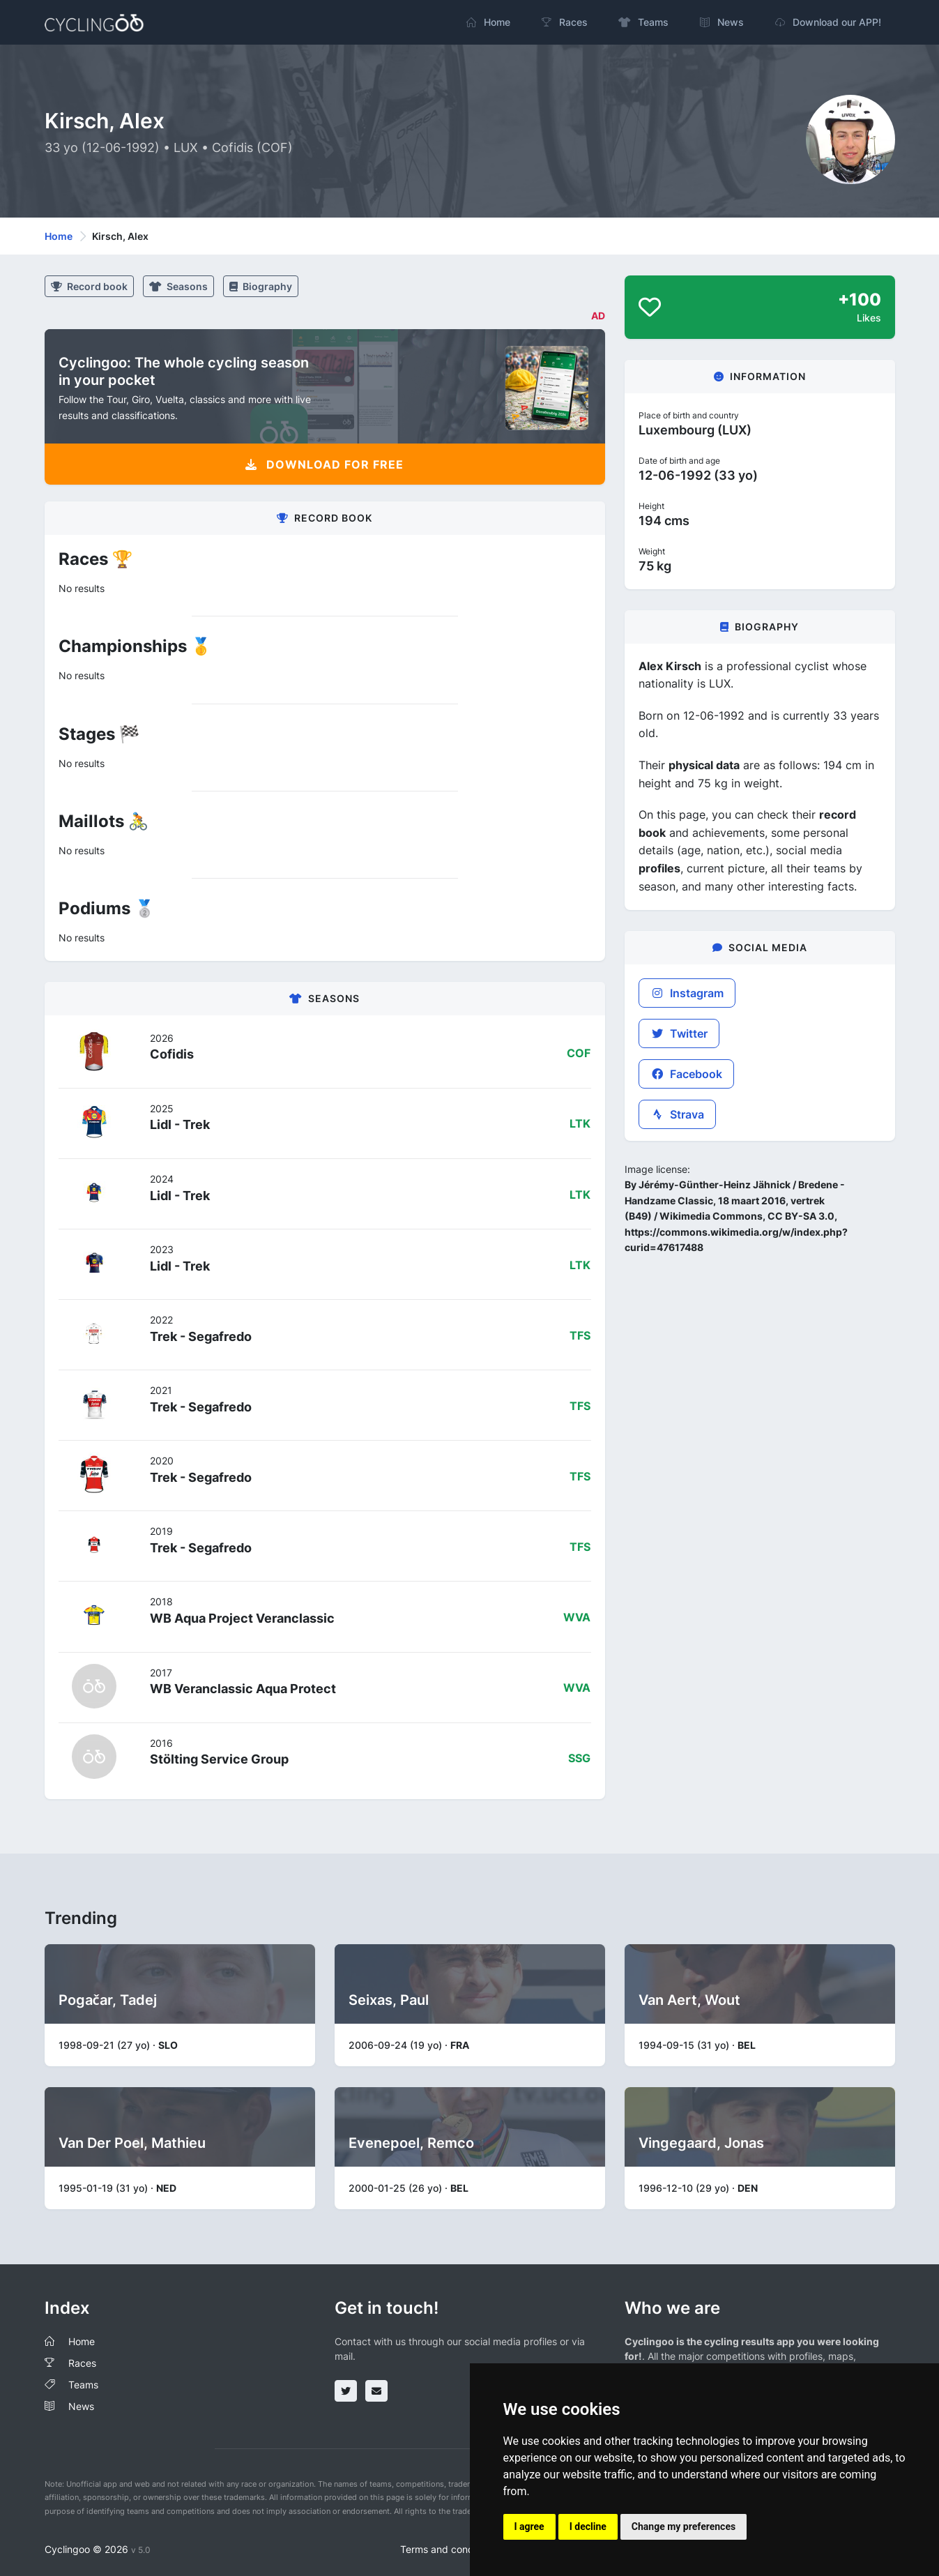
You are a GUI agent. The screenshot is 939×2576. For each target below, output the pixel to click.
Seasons (178, 286)
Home (58, 236)
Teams (83, 2385)
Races (82, 2363)
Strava (677, 1114)
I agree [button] (529, 2526)
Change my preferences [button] (683, 2526)
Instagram (687, 993)
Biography (260, 286)
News (81, 2406)
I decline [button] (588, 2526)
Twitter (679, 1033)
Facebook (686, 1074)
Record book (89, 286)
